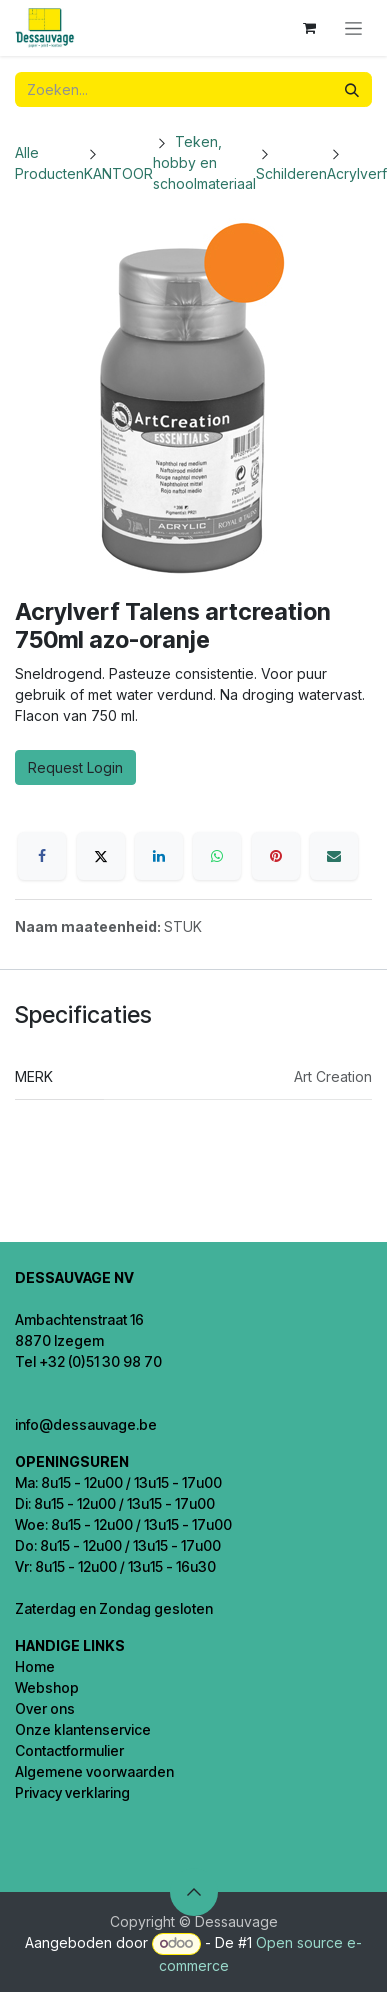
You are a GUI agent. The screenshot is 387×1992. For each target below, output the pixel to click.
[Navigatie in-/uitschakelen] (353, 28)
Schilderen (291, 173)
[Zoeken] (352, 89)
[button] (194, 1892)
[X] (101, 856)
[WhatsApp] (217, 856)
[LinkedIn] (159, 856)
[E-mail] (334, 856)
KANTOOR (118, 173)
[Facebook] (42, 856)
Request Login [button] (75, 767)
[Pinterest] (276, 856)
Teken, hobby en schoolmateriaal (204, 162)
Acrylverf (357, 173)
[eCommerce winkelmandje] (309, 28)
